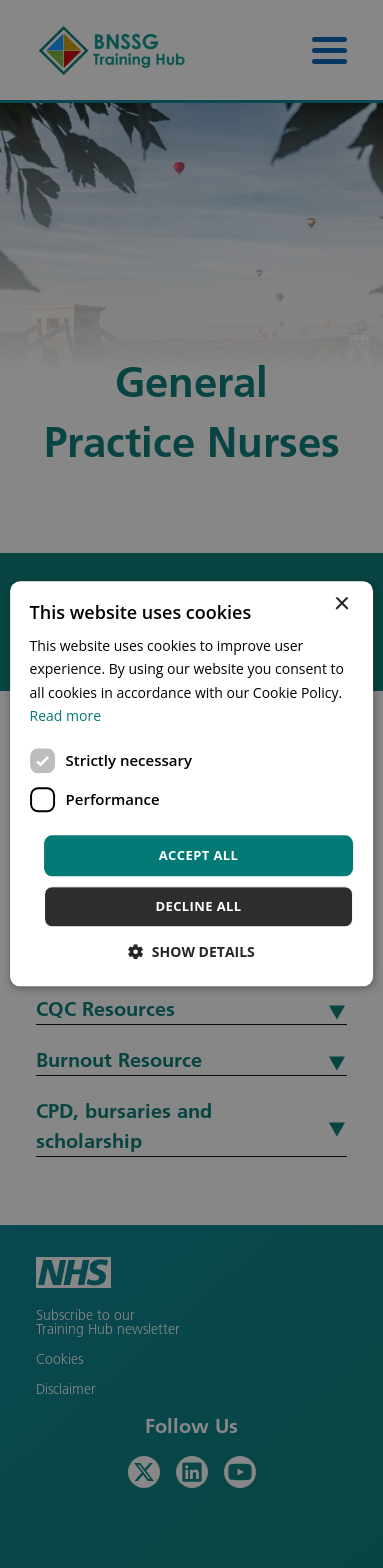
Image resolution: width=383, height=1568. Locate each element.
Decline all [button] (198, 907)
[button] (191, 952)
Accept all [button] (199, 855)
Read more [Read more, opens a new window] (65, 715)
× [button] (340, 604)
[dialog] (191, 784)
